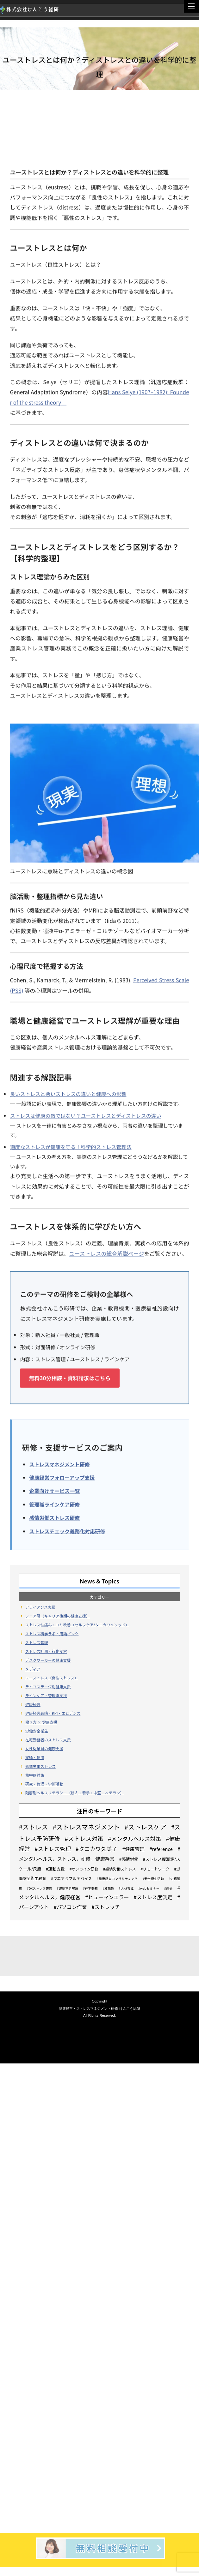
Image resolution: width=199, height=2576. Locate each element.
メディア (32, 1669)
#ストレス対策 (84, 1838)
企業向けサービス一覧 (54, 1491)
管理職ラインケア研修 (54, 1505)
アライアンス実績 (40, 1607)
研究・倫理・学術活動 (44, 1783)
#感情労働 (128, 1859)
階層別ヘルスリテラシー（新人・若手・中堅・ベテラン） (74, 1792)
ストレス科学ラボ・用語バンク (52, 1633)
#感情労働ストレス (119, 1868)
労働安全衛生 (36, 1730)
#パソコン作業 (70, 1907)
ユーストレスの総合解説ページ (106, 1254)
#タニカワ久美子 (96, 1848)
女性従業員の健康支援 (44, 1748)
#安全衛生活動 (153, 1878)
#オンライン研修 (84, 1868)
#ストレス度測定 (153, 1897)
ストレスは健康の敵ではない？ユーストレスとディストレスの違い (85, 1116)
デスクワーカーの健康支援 (48, 1660)
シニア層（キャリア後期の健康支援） (57, 1615)
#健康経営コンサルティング (117, 1878)
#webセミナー (148, 1888)
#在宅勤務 (90, 1888)
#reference (161, 1849)
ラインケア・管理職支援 (46, 1695)
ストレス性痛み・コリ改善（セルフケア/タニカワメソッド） (77, 1624)
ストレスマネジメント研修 (59, 1465)
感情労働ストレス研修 (54, 1518)
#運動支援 (55, 1869)
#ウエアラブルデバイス (71, 1878)
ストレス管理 (36, 1642)
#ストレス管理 (53, 1848)
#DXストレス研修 (39, 1888)
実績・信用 (34, 1757)
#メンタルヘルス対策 (134, 1838)
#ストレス (33, 1826)
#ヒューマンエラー (107, 1897)
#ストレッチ (106, 1907)
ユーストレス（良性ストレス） (51, 1677)
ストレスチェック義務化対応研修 (67, 1532)
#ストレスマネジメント (86, 1826)
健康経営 (32, 1704)
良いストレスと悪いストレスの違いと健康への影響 (68, 1094)
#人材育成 (126, 1888)
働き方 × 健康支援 (41, 1722)
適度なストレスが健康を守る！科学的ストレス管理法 (70, 1147)
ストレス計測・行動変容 (46, 1651)
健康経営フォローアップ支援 (62, 1478)
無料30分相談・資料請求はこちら (69, 1379)
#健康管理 (133, 1849)
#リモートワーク (154, 1868)
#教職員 (108, 1888)
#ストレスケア (145, 1826)
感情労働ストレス (40, 1766)
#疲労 (168, 1888)
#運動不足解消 (67, 1888)
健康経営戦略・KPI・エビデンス (53, 1713)
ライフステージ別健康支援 (48, 1686)
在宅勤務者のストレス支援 (48, 1739)
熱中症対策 (34, 1775)
